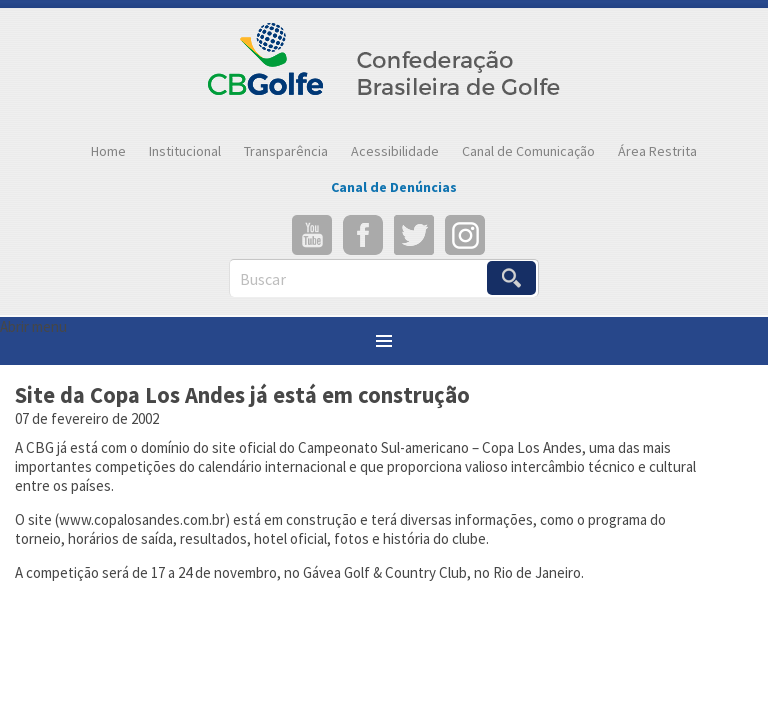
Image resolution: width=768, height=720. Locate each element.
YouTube (312, 235)
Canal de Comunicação (528, 151)
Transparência (286, 151)
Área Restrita (657, 151)
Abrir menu (33, 326)
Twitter (414, 235)
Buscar (263, 279)
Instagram (465, 235)
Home (108, 151)
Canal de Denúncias (394, 187)
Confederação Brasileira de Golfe (384, 70)
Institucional (185, 151)
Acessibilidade (395, 151)
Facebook (363, 235)
